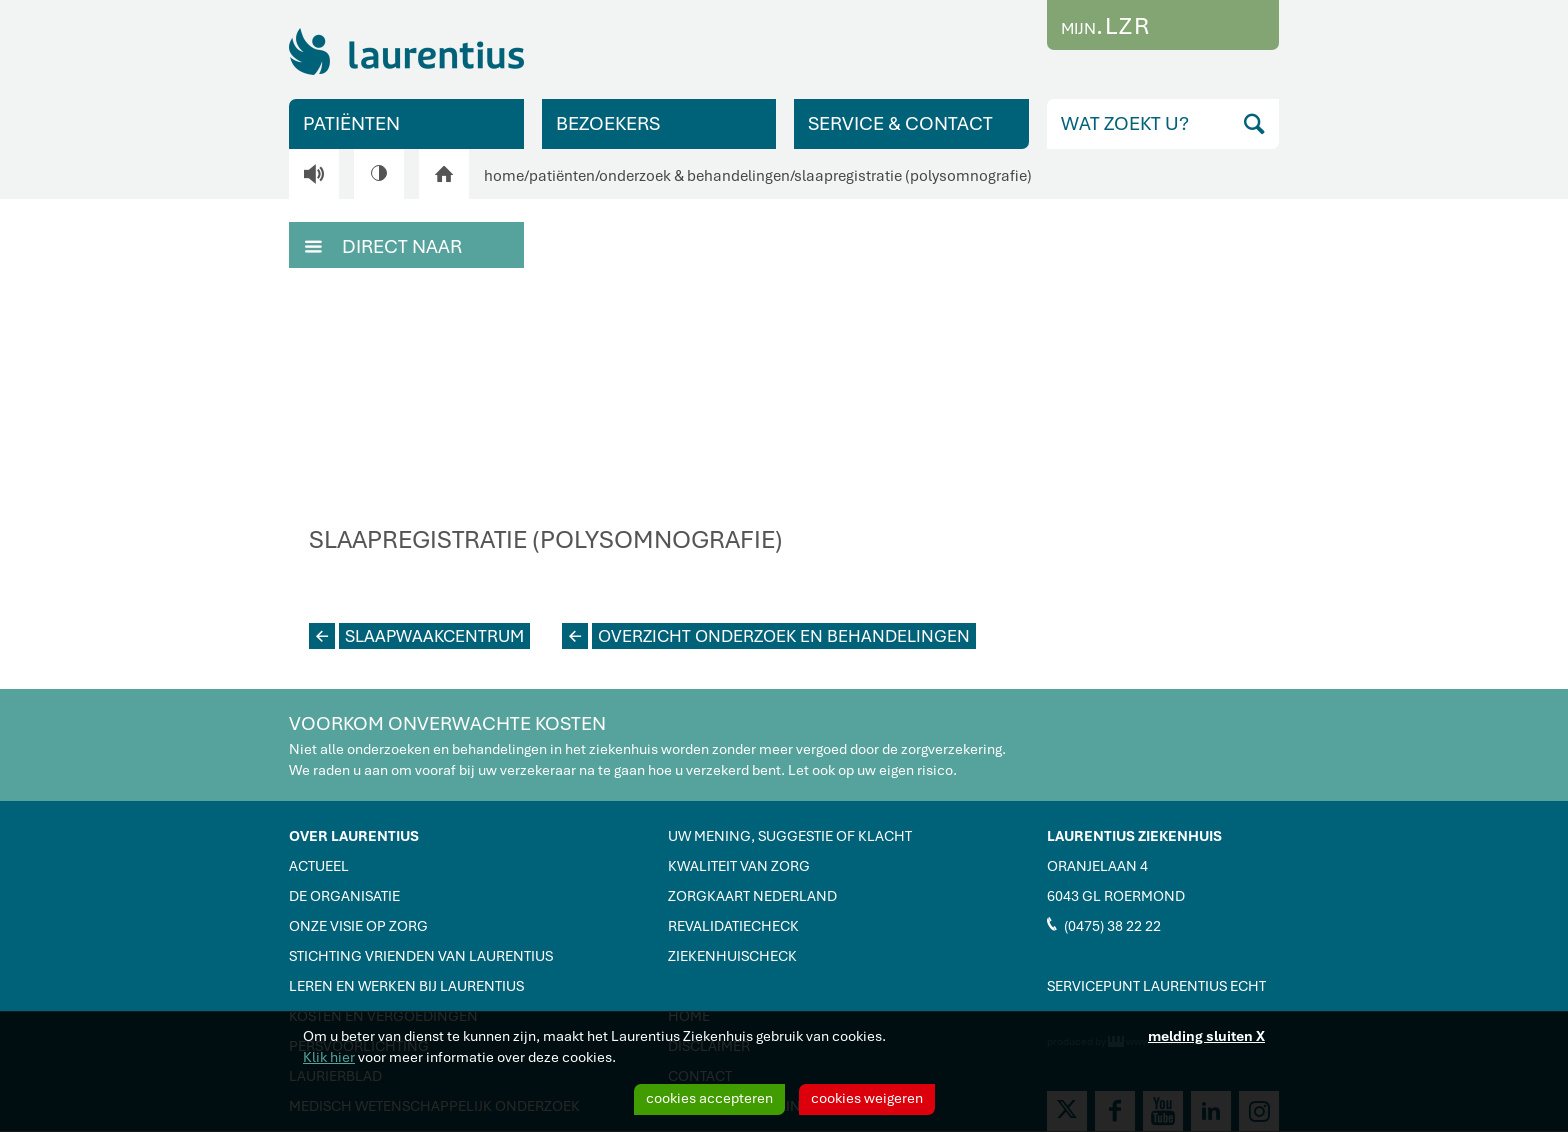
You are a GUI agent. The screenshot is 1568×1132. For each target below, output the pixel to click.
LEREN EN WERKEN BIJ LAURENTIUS (406, 986)
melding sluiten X (1206, 1036)
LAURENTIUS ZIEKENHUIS (1134, 836)
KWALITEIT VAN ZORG (739, 866)
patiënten (562, 176)
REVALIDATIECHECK (733, 926)
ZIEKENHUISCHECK (732, 956)
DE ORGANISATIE (344, 896)
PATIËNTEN (351, 123)
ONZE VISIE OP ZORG (358, 926)
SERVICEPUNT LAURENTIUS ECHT (1156, 986)
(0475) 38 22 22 (1104, 925)
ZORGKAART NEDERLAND (752, 896)
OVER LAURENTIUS (354, 836)
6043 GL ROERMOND (1116, 896)
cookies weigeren (867, 1098)
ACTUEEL (319, 866)
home (504, 176)
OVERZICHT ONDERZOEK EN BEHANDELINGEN (766, 636)
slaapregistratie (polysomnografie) (913, 176)
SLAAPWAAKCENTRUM (416, 636)
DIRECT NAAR (383, 245)
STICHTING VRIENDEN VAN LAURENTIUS (421, 956)
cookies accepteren (709, 1098)
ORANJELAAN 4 (1097, 866)
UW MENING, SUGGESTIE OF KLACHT (790, 836)
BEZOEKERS (608, 123)
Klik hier (329, 1057)
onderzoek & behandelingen (694, 176)
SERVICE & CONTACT (900, 123)
